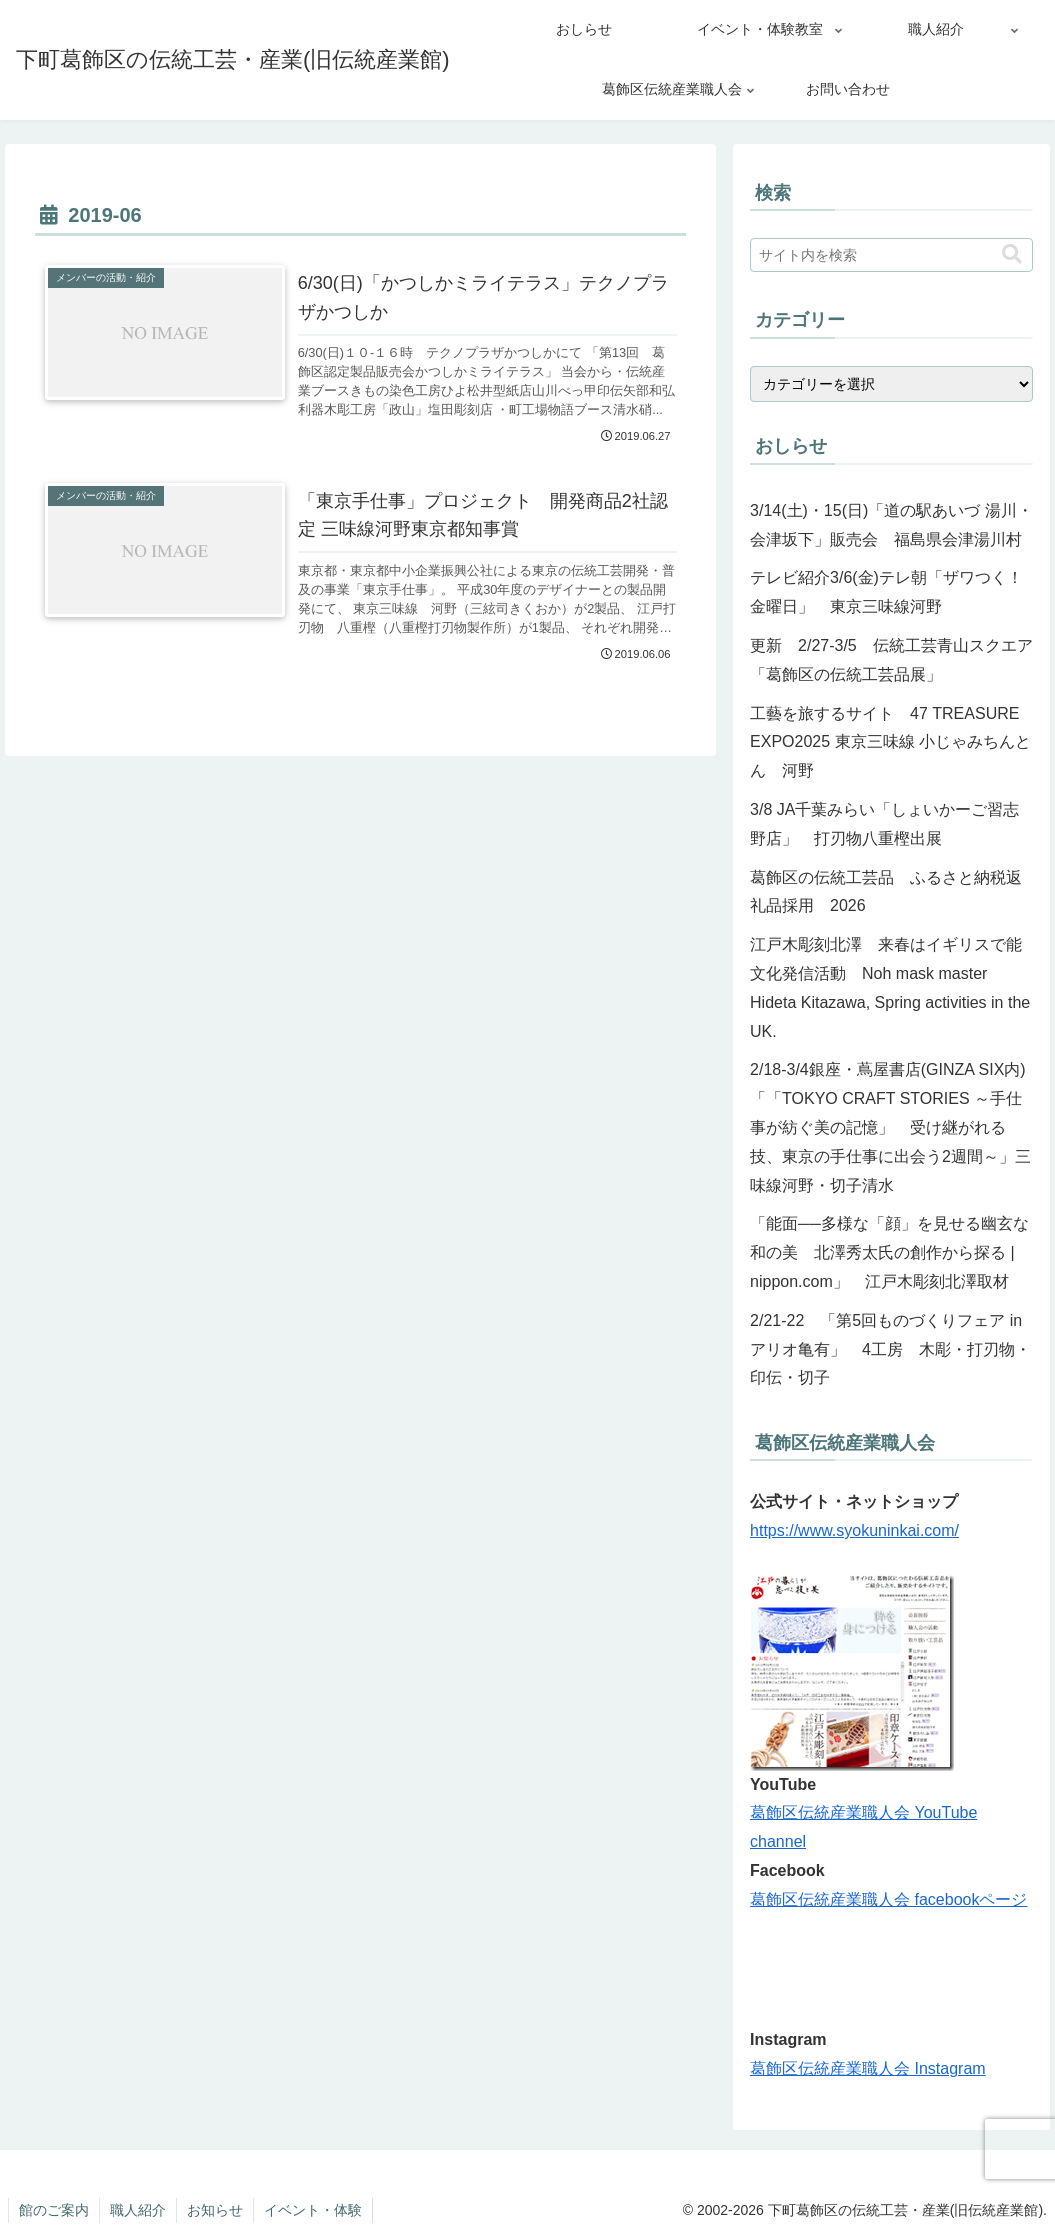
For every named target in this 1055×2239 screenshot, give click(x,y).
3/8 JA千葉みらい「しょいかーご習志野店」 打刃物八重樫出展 (884, 824)
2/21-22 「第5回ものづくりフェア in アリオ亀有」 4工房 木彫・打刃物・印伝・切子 (890, 1349)
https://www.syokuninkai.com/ (854, 1530)
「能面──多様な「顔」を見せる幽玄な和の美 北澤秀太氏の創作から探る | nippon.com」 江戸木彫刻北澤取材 (889, 1252)
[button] (1012, 254)
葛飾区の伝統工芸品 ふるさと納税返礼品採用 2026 (886, 892)
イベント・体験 (313, 2210)
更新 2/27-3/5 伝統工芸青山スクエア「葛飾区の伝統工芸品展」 (891, 660)
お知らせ (215, 2210)
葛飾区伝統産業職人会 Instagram (868, 2068)
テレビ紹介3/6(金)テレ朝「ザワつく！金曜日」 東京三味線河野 (886, 592)
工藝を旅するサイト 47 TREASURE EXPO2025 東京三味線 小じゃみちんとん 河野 (891, 742)
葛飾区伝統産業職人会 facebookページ (888, 1899)
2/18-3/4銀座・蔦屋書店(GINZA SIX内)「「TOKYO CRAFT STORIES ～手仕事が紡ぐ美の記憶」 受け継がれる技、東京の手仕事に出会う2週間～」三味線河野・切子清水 (890, 1127)
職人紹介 (138, 2210)
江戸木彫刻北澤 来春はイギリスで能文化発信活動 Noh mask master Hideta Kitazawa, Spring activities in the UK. (890, 987)
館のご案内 (54, 2210)
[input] (891, 255)
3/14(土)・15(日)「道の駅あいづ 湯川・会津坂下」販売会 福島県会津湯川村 (891, 525)
